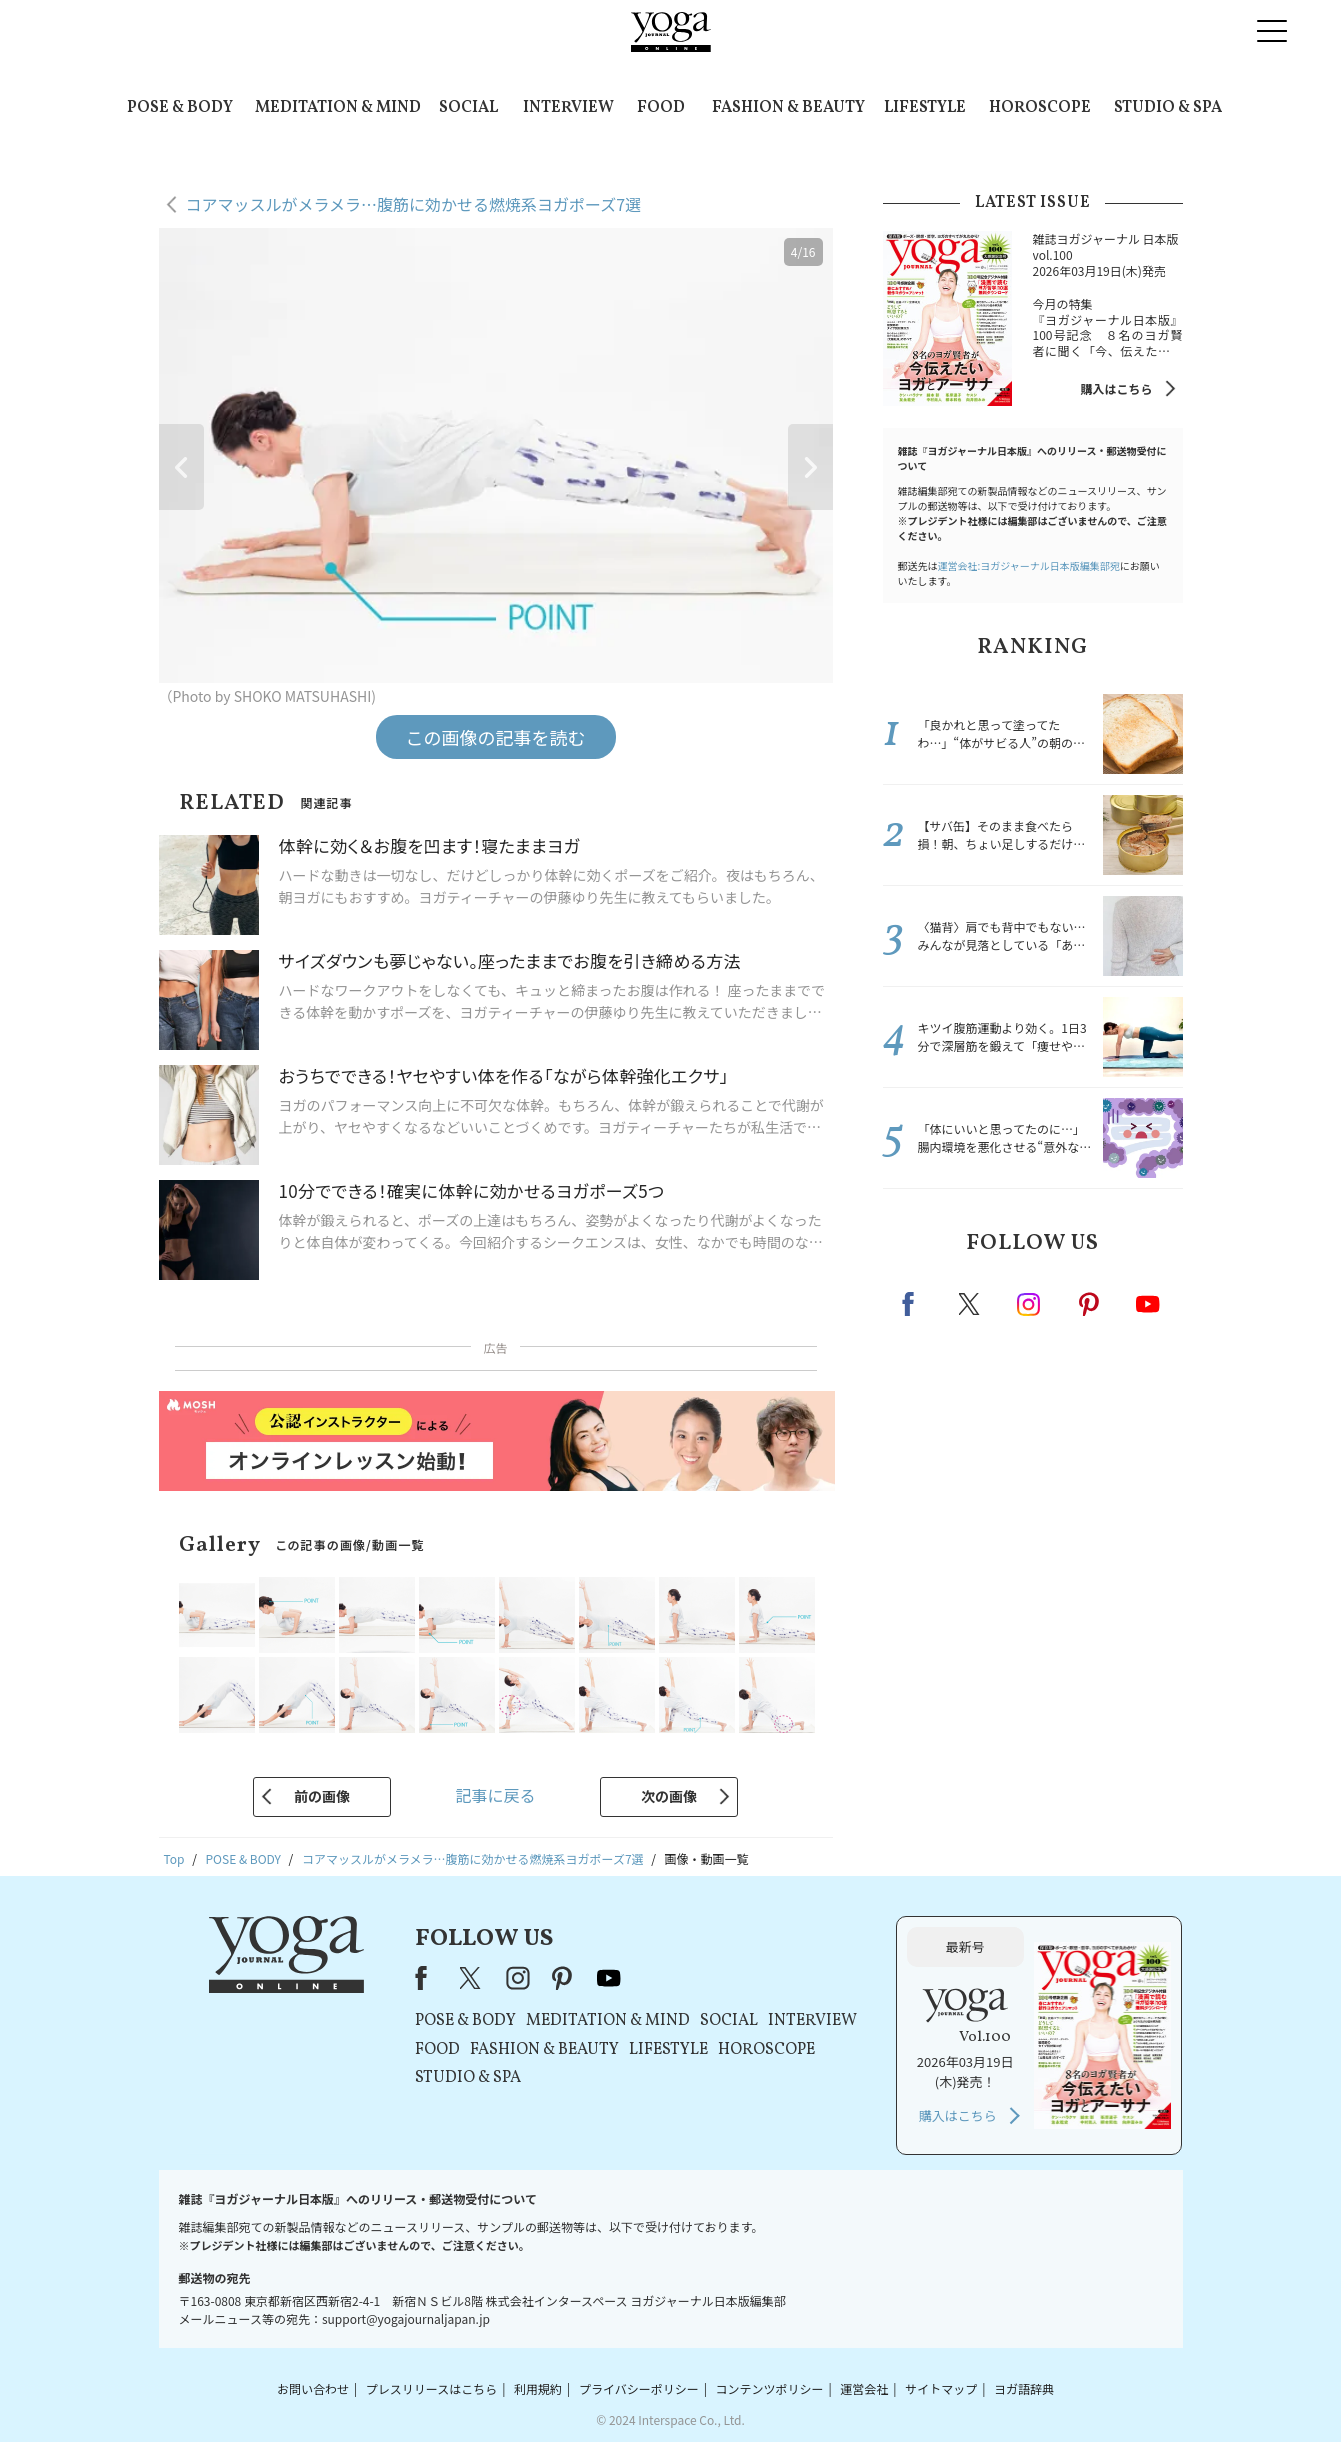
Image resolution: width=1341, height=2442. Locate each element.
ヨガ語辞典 (1024, 2388)
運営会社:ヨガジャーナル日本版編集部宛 (1029, 565)
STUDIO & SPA (1168, 108)
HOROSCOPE (1040, 108)
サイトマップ (941, 2388)
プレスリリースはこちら (431, 2388)
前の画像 (322, 1796)
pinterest (1090, 1304)
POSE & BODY (180, 108)
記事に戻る (495, 1795)
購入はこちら (1116, 388)
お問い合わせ (313, 2388)
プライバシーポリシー (639, 2388)
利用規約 (538, 2388)
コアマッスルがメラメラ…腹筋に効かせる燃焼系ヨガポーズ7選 (414, 204)
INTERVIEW (568, 108)
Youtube (1148, 1304)
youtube (609, 1978)
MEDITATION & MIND (338, 108)
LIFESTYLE (925, 108)
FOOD (661, 108)
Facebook (914, 1304)
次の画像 (669, 1796)
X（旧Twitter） (472, 1978)
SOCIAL (468, 108)
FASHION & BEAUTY (788, 108)
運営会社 (864, 2388)
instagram (1030, 1303)
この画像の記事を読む (496, 737)
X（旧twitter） (971, 1304)
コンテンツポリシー (769, 2388)
